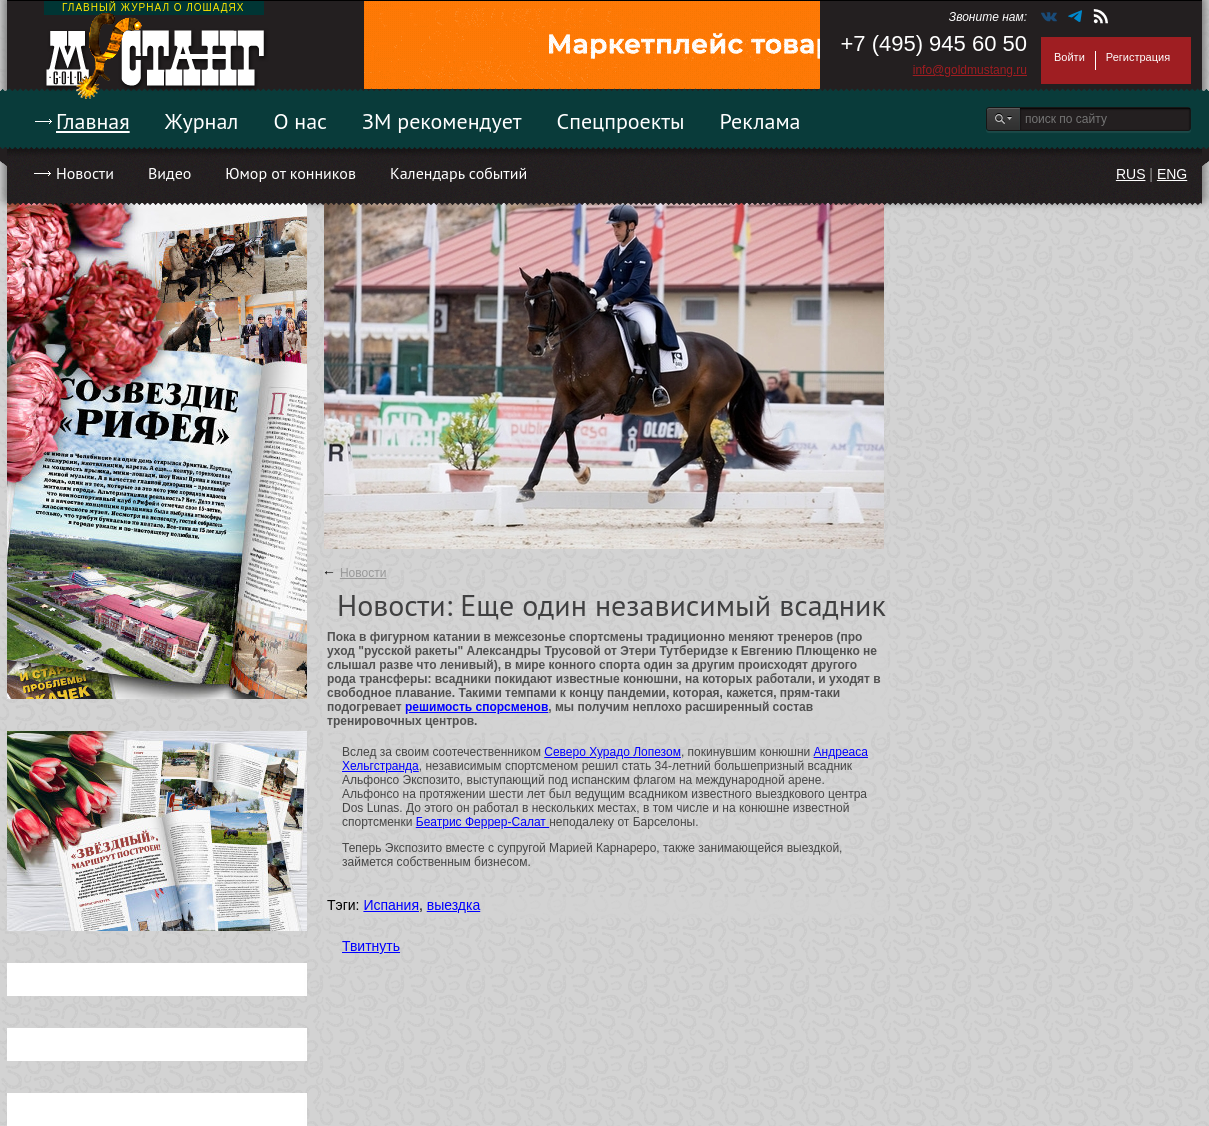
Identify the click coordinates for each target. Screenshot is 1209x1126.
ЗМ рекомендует (442, 121)
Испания (391, 905)
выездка (453, 905)
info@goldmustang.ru (970, 70)
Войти (1069, 57)
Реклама (760, 121)
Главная (93, 121)
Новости (85, 173)
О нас (300, 121)
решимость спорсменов (476, 707)
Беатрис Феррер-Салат (482, 822)
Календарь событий (458, 173)
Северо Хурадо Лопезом (612, 752)
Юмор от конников (290, 173)
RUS (1131, 174)
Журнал (202, 121)
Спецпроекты (621, 121)
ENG (1172, 174)
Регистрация (1138, 57)
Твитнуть (371, 946)
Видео (169, 173)
